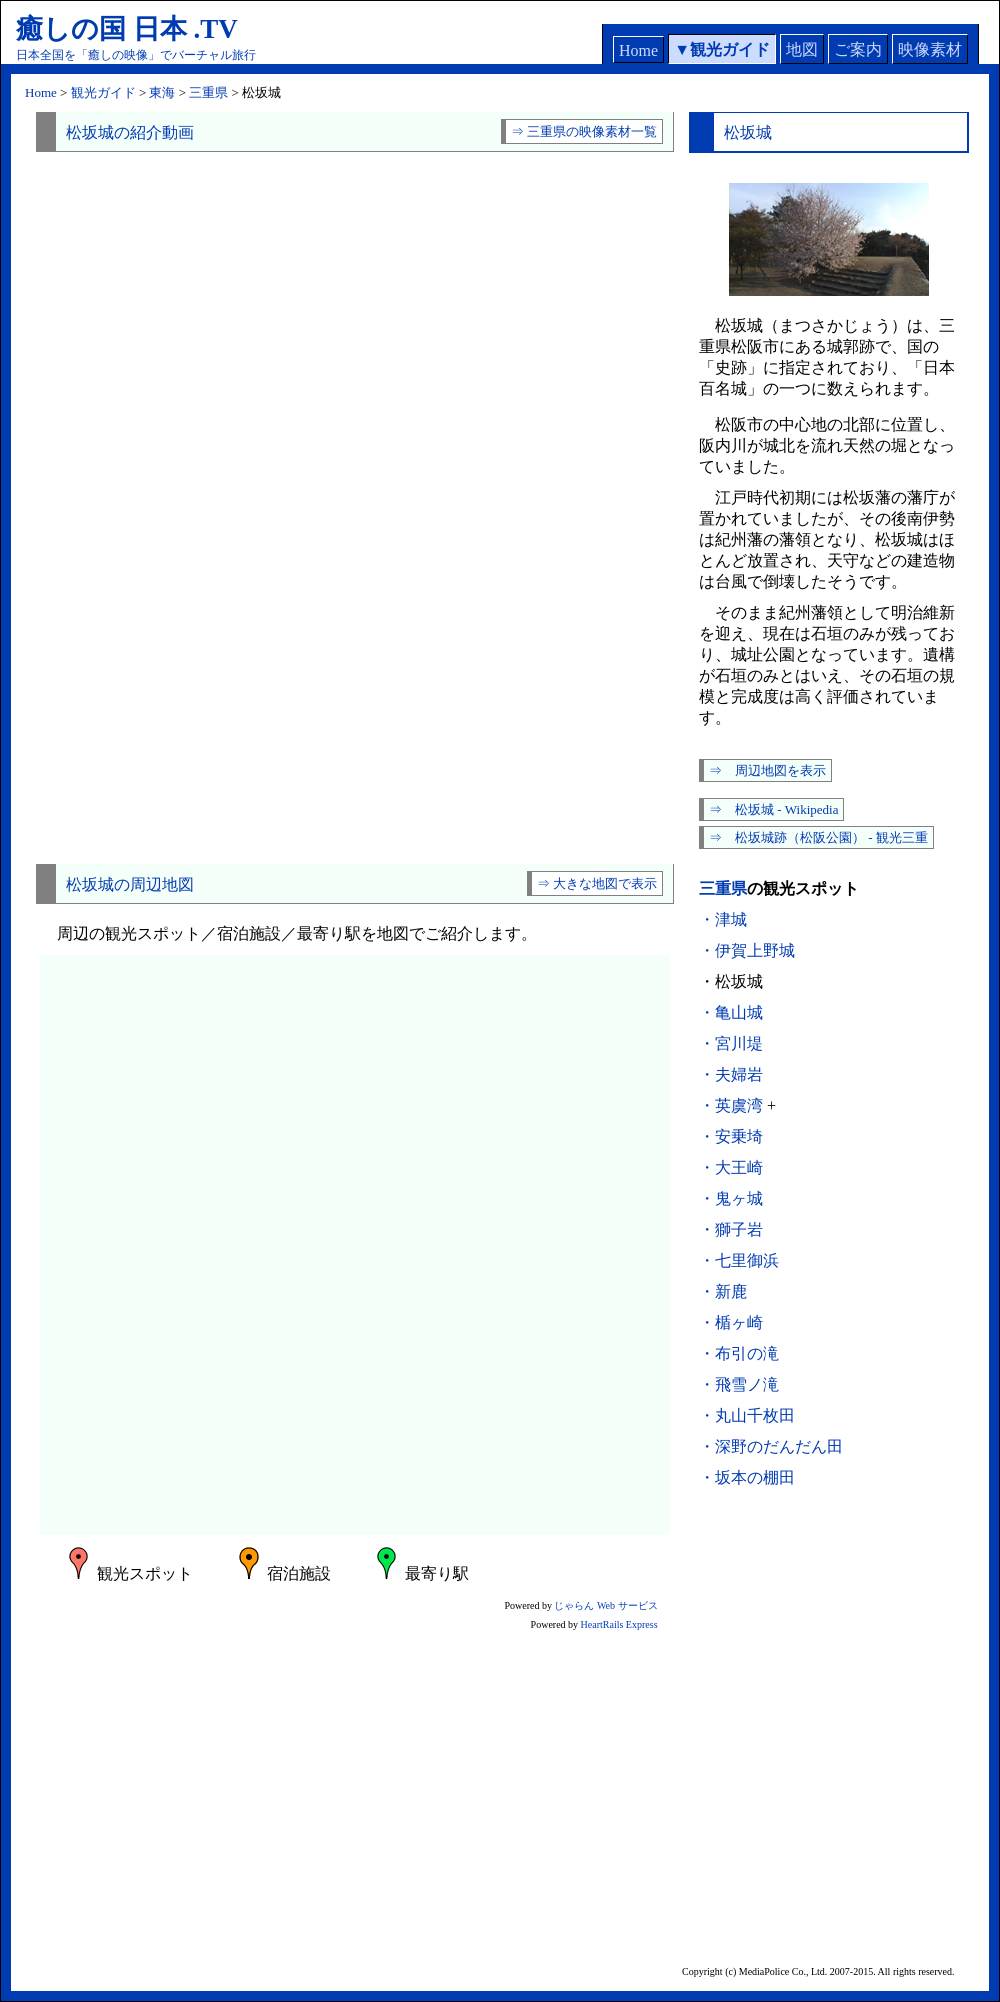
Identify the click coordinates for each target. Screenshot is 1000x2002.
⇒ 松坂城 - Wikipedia (773, 809)
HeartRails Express (619, 1624)
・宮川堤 (731, 1043)
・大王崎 (731, 1167)
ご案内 (858, 49)
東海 (162, 92)
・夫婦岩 (731, 1074)
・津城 (723, 919)
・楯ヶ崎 (731, 1322)
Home (638, 50)
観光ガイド (730, 49)
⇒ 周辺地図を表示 (767, 770)
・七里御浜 (739, 1260)
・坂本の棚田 (747, 1477)
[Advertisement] (355, 684)
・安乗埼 (731, 1136)
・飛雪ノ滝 (739, 1384)
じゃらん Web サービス (605, 1605)
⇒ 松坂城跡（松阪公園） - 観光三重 (818, 837)
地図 (802, 49)
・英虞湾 (731, 1105)
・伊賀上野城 (747, 950)
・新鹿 (723, 1291)
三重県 (208, 92)
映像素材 (930, 49)
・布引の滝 (739, 1353)
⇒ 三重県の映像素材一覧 (584, 131)
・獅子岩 (731, 1229)
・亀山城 (731, 1012)
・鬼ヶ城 (731, 1198)
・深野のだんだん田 (771, 1446)
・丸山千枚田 (747, 1415)
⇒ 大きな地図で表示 (597, 883)
